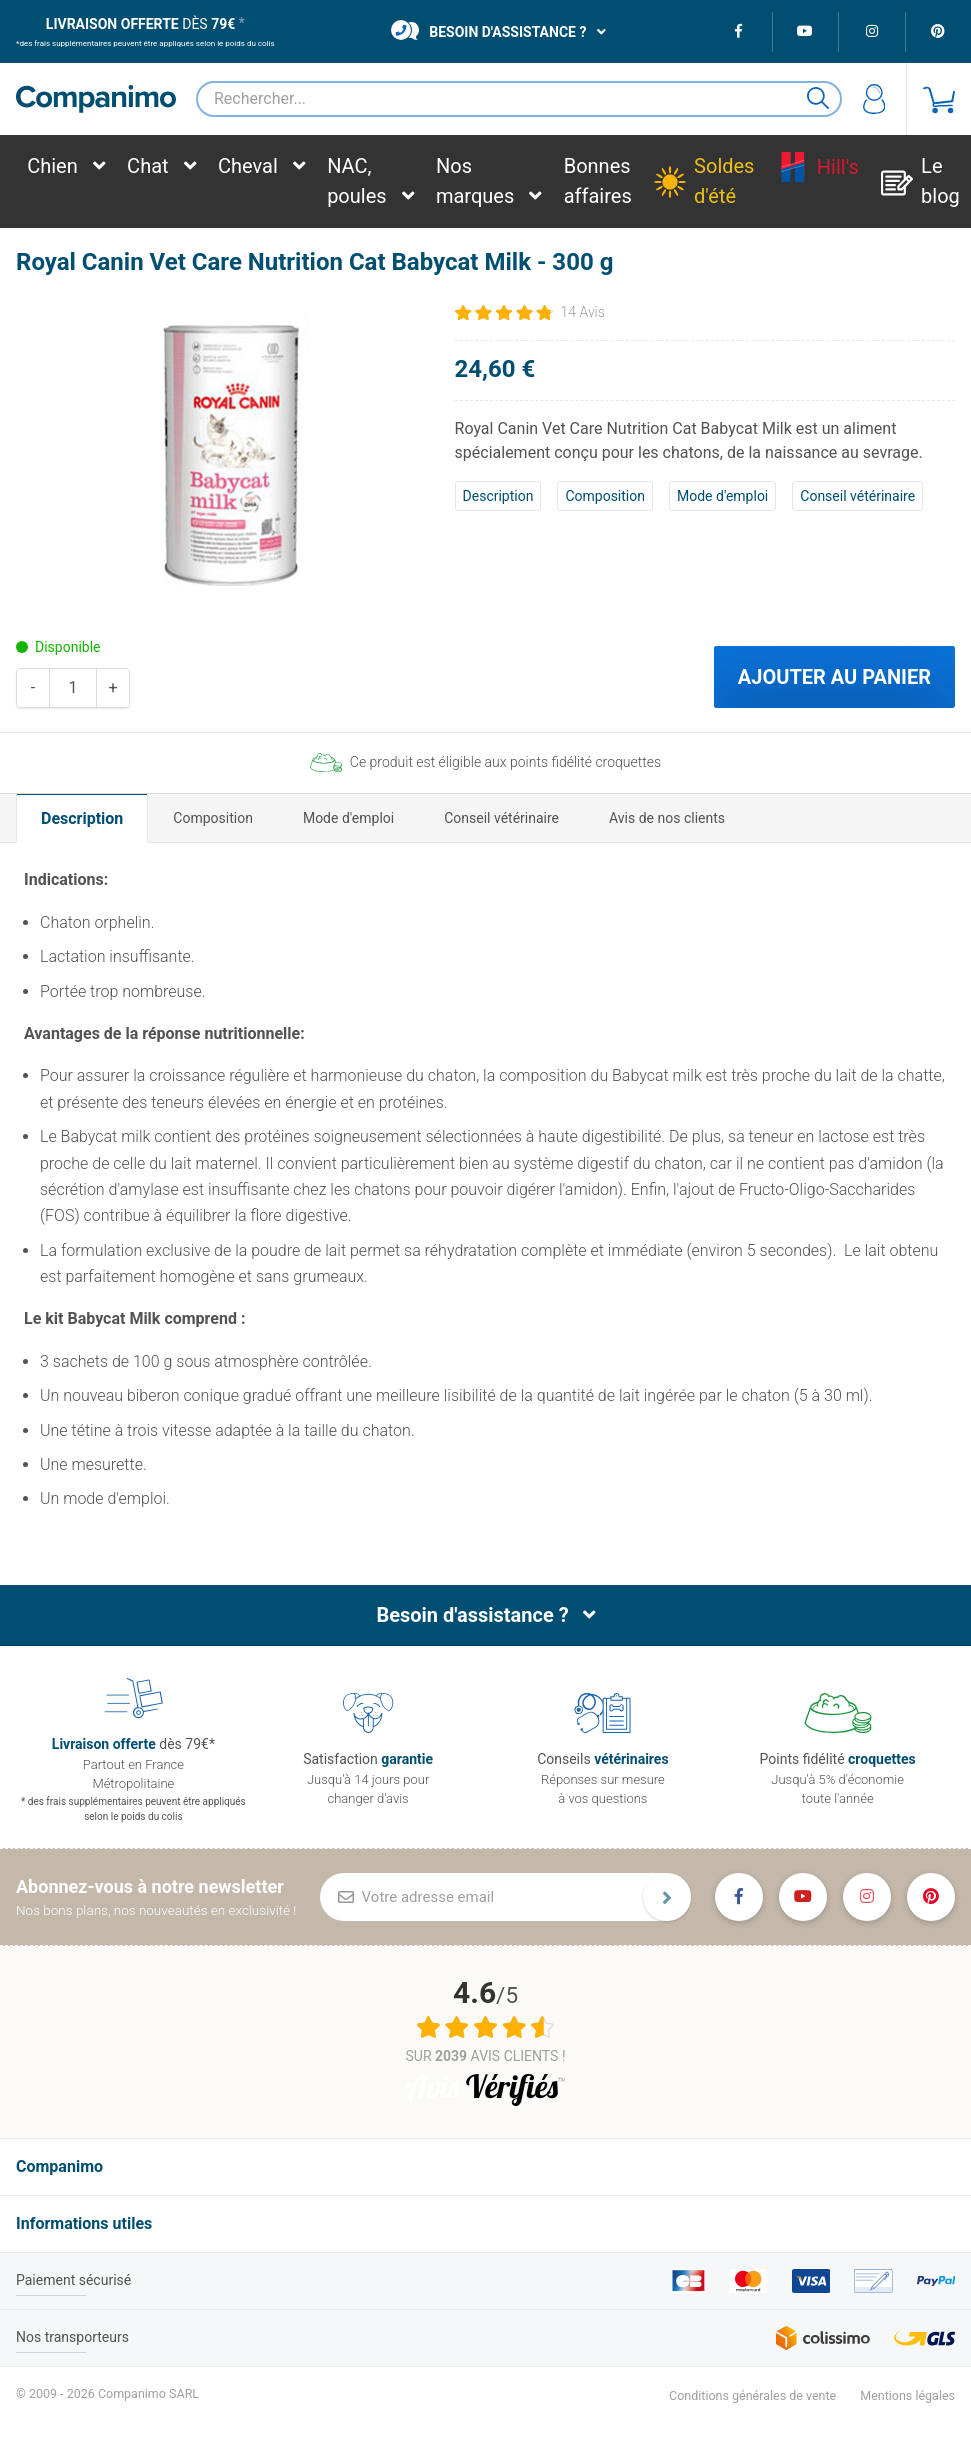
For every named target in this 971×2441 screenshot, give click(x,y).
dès (140, 24)
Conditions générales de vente (752, 2395)
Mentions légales (907, 2395)
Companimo (59, 2166)
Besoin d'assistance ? (489, 30)
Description (498, 496)
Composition (605, 496)
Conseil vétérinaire (857, 496)
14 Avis (583, 312)
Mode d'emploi (722, 496)
